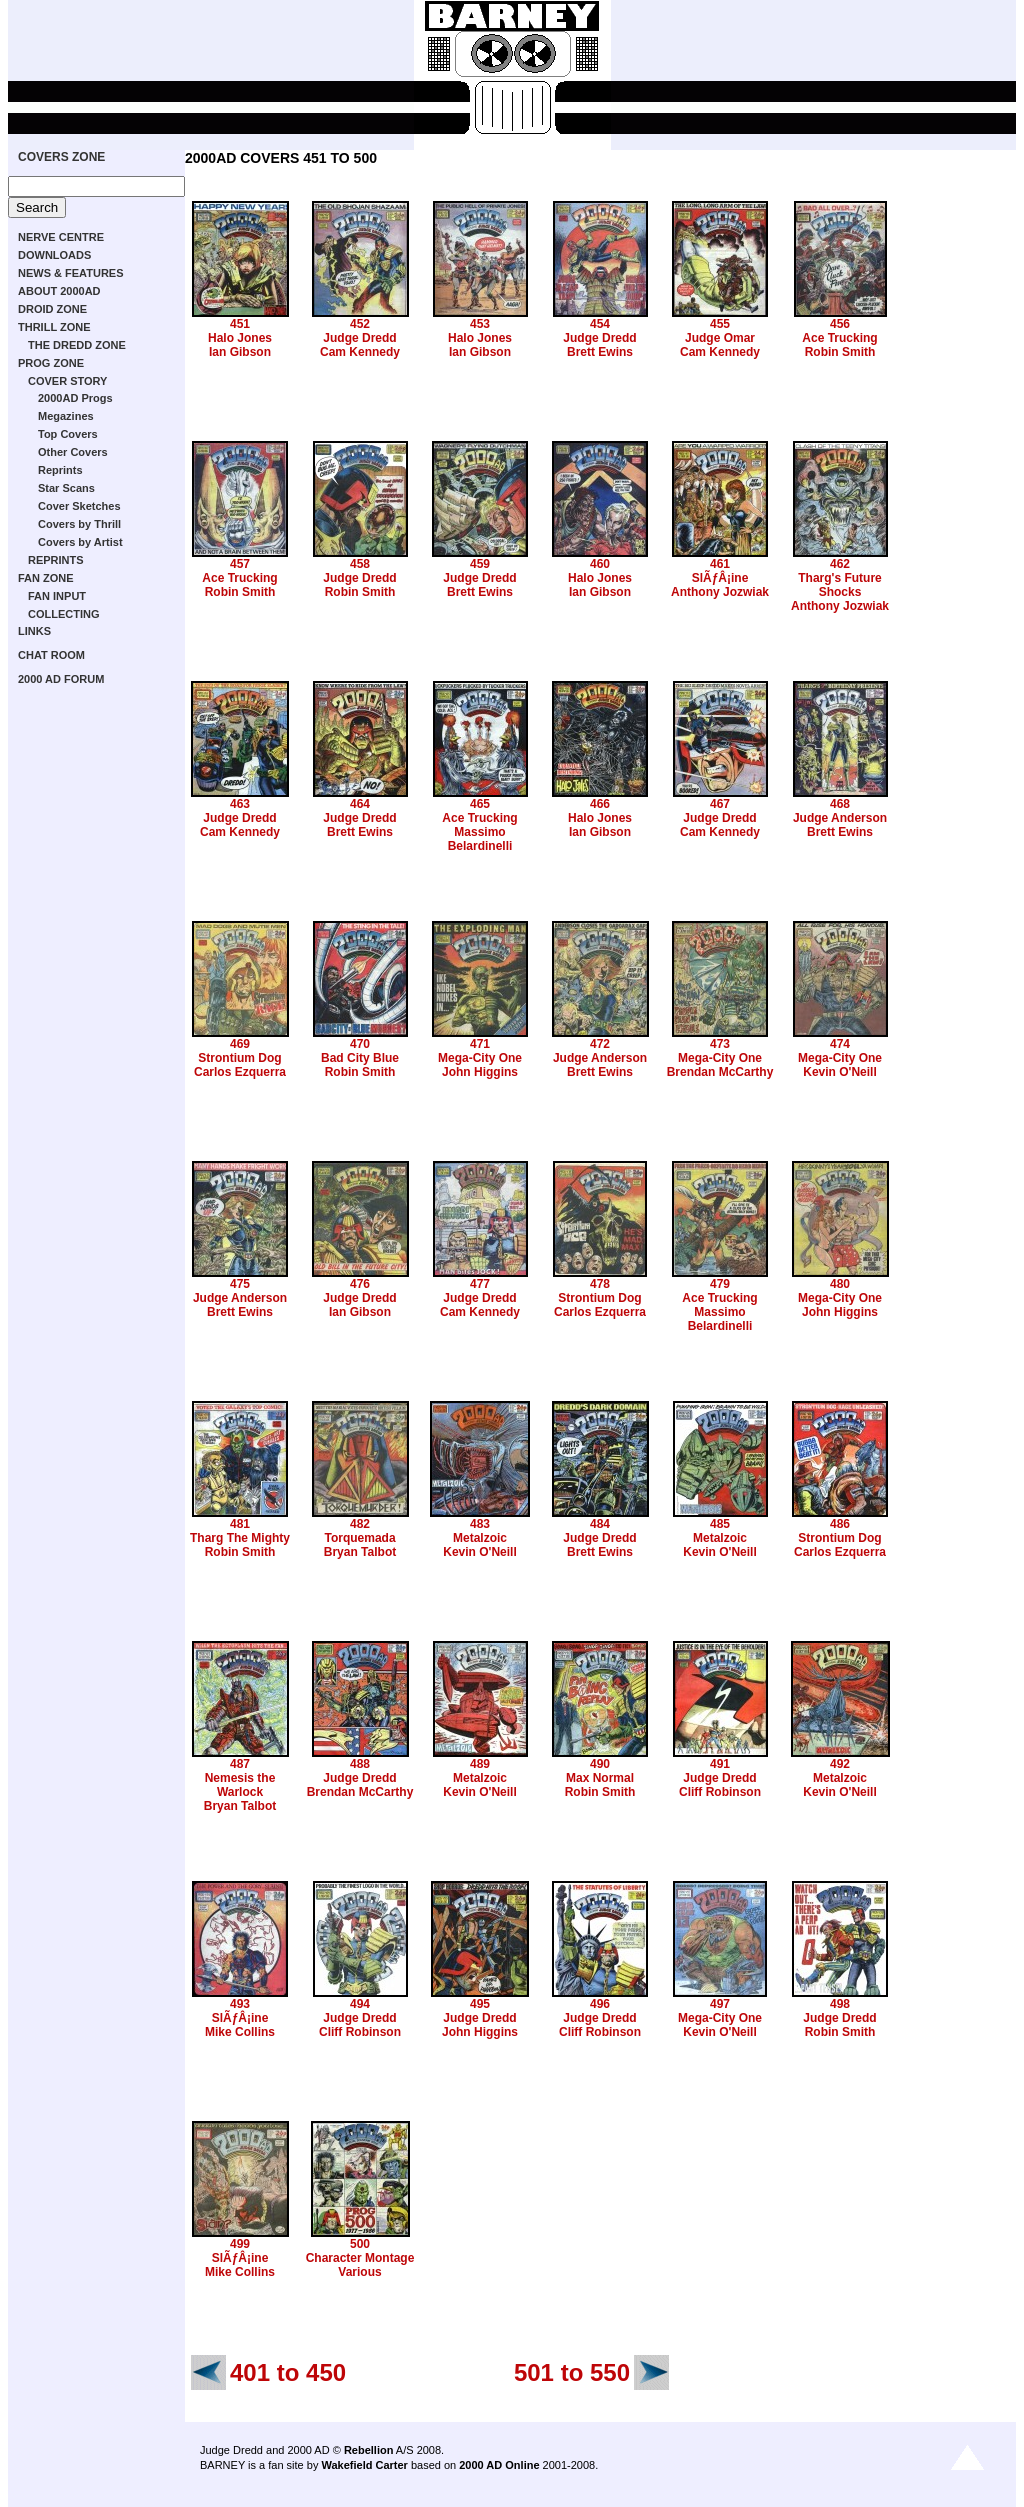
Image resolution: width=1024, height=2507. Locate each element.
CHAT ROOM (51, 655)
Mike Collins (240, 2032)
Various (359, 2272)
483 (480, 1524)
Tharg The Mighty (240, 1538)
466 (600, 804)
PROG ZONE (51, 363)
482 (360, 1524)
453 (480, 324)
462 (840, 564)
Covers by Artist (80, 542)
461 (720, 564)
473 (720, 1044)
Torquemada (359, 1538)
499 (240, 2244)
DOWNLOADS (54, 255)
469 (240, 1044)
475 (240, 1284)
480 (840, 1284)
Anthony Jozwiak (720, 592)
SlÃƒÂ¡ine (720, 578)
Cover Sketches (79, 506)
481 (240, 1524)
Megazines (66, 416)
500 (360, 2244)
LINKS (34, 631)
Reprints (60, 470)
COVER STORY (67, 381)
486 (840, 1524)
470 (360, 1044)
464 (360, 804)
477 (480, 1284)
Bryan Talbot (360, 1552)
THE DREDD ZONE (77, 345)
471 (480, 1044)
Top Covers (68, 434)
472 (600, 1044)
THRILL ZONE (54, 327)
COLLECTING (64, 614)
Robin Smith (840, 352)
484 (600, 1524)
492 (840, 1764)
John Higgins (480, 1072)
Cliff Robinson (720, 1792)
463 (240, 804)
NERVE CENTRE (61, 237)
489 (480, 1764)
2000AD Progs (75, 398)
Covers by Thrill (79, 524)
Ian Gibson (240, 352)
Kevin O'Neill (840, 1072)
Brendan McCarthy (720, 1072)
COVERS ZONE (61, 157)
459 (480, 564)
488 (360, 1764)
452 (360, 324)
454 (600, 324)
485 (720, 1524)
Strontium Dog (239, 1058)
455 (720, 324)
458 (360, 564)
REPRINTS (56, 560)
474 (840, 1044)
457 (240, 564)
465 (480, 804)
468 (840, 804)
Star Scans (66, 488)
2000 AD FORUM (61, 679)
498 (840, 2004)
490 (600, 1764)
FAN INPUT (57, 596)
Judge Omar (720, 338)
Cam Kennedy (360, 352)
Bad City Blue (360, 1058)
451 (240, 324)
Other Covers (73, 452)
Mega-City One (480, 1058)
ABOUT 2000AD (59, 291)
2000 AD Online (499, 2465)
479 (720, 1284)
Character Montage (360, 2258)
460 (600, 564)
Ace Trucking (839, 338)
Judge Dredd (359, 338)
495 (480, 2004)
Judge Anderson (840, 818)
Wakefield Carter (364, 2465)
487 (240, 1764)
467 (720, 804)
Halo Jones (240, 338)
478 (600, 1284)
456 (840, 324)
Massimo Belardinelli (480, 839)
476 (360, 1284)
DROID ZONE (52, 309)
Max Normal (600, 1778)
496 (600, 2004)
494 (360, 2004)
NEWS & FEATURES (71, 273)
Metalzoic (480, 1538)
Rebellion (369, 2450)
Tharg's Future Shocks (840, 585)
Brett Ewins (600, 352)
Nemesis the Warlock (240, 1785)
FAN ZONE (46, 578)
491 (720, 1764)
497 (720, 2004)
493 (240, 2004)
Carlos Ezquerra (240, 1072)
